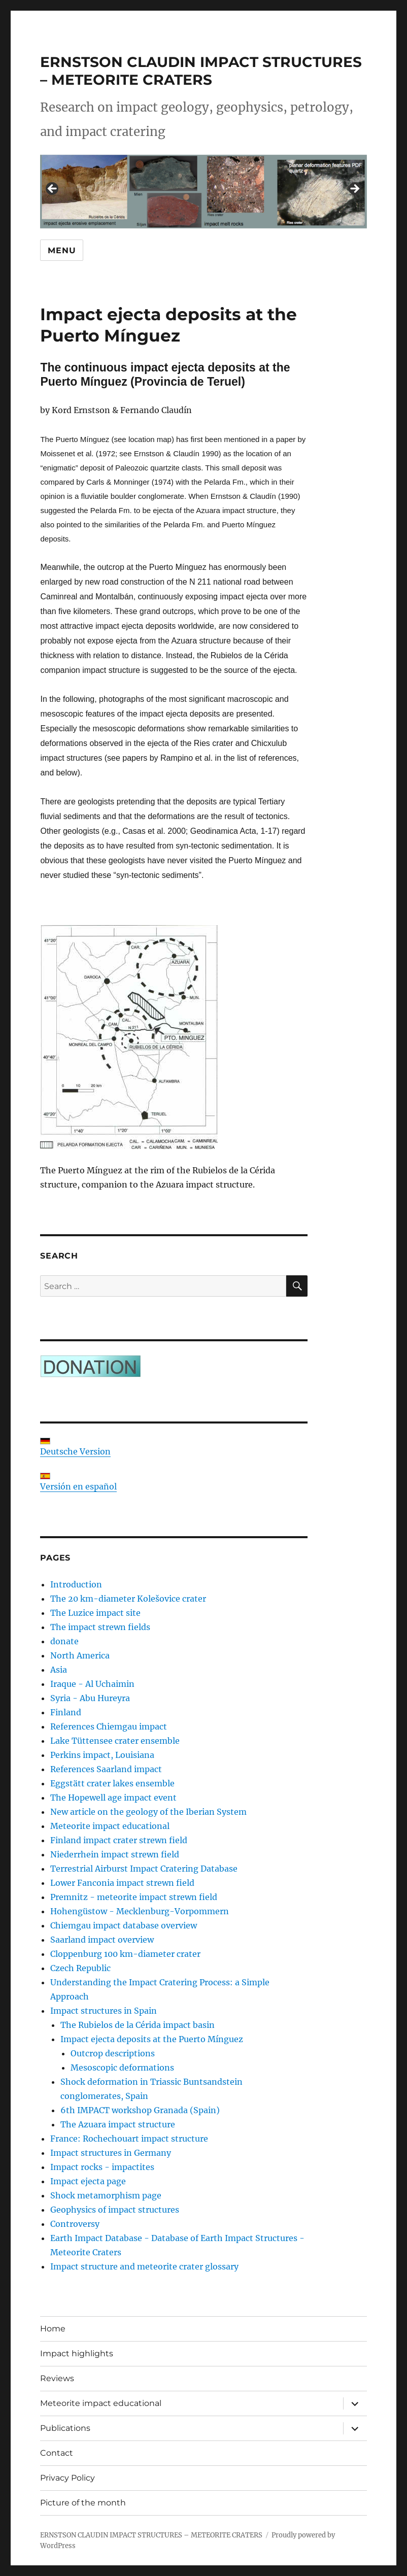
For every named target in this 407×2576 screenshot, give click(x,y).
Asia (58, 1670)
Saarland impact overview (102, 1940)
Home (52, 2328)
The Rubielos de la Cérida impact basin (137, 2025)
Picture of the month (83, 2502)
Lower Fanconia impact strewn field (122, 1883)
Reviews (57, 2378)
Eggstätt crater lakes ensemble (112, 1783)
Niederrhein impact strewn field (114, 1854)
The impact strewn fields (100, 1627)
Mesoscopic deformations (122, 2067)
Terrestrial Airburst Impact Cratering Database (144, 1868)
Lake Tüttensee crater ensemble (115, 1741)
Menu (62, 250)
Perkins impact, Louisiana (102, 1755)
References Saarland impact (106, 1769)
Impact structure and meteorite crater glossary (144, 2266)
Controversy (74, 2224)
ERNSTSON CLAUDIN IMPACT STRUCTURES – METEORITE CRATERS (201, 70)
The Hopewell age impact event (113, 1797)
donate (64, 1641)
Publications (65, 2428)
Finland (65, 1712)
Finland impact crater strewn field (118, 1840)
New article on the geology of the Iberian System (148, 1812)
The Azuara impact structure (117, 2124)
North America (80, 1655)
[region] (203, 192)
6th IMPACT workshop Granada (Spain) (140, 2110)
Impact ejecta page (88, 2181)
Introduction (76, 1584)
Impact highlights (76, 2353)
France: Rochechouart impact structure (129, 2138)
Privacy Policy (67, 2478)
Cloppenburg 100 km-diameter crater (125, 1954)
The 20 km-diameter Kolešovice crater (128, 1599)
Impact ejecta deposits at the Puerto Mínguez (151, 2039)
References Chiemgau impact (108, 1726)
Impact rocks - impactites (102, 2167)
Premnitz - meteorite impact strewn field (133, 1897)
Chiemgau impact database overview (123, 1925)
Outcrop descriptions (113, 2053)
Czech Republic (80, 1968)
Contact (56, 2453)
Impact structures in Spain (103, 2011)
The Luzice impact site (95, 1613)
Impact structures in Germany (110, 2153)
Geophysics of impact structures (114, 2210)
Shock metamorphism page (105, 2195)
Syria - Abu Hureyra (90, 1698)
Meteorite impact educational (109, 1826)
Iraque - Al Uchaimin (92, 1684)
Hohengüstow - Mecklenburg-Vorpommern (139, 1911)
